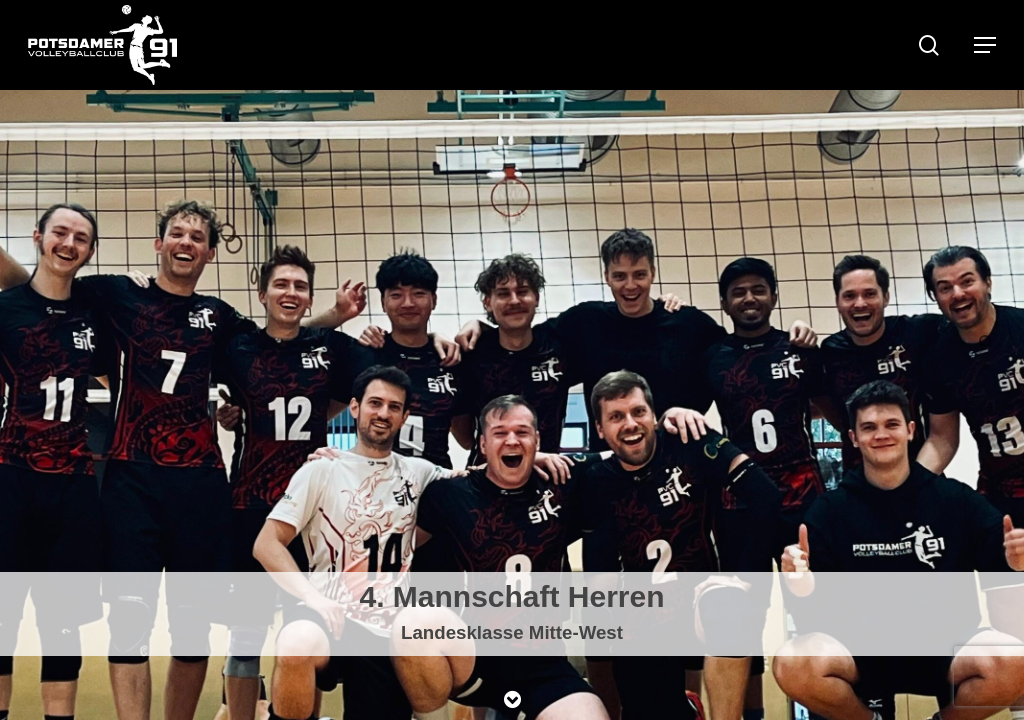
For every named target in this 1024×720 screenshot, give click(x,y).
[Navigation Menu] (985, 45)
